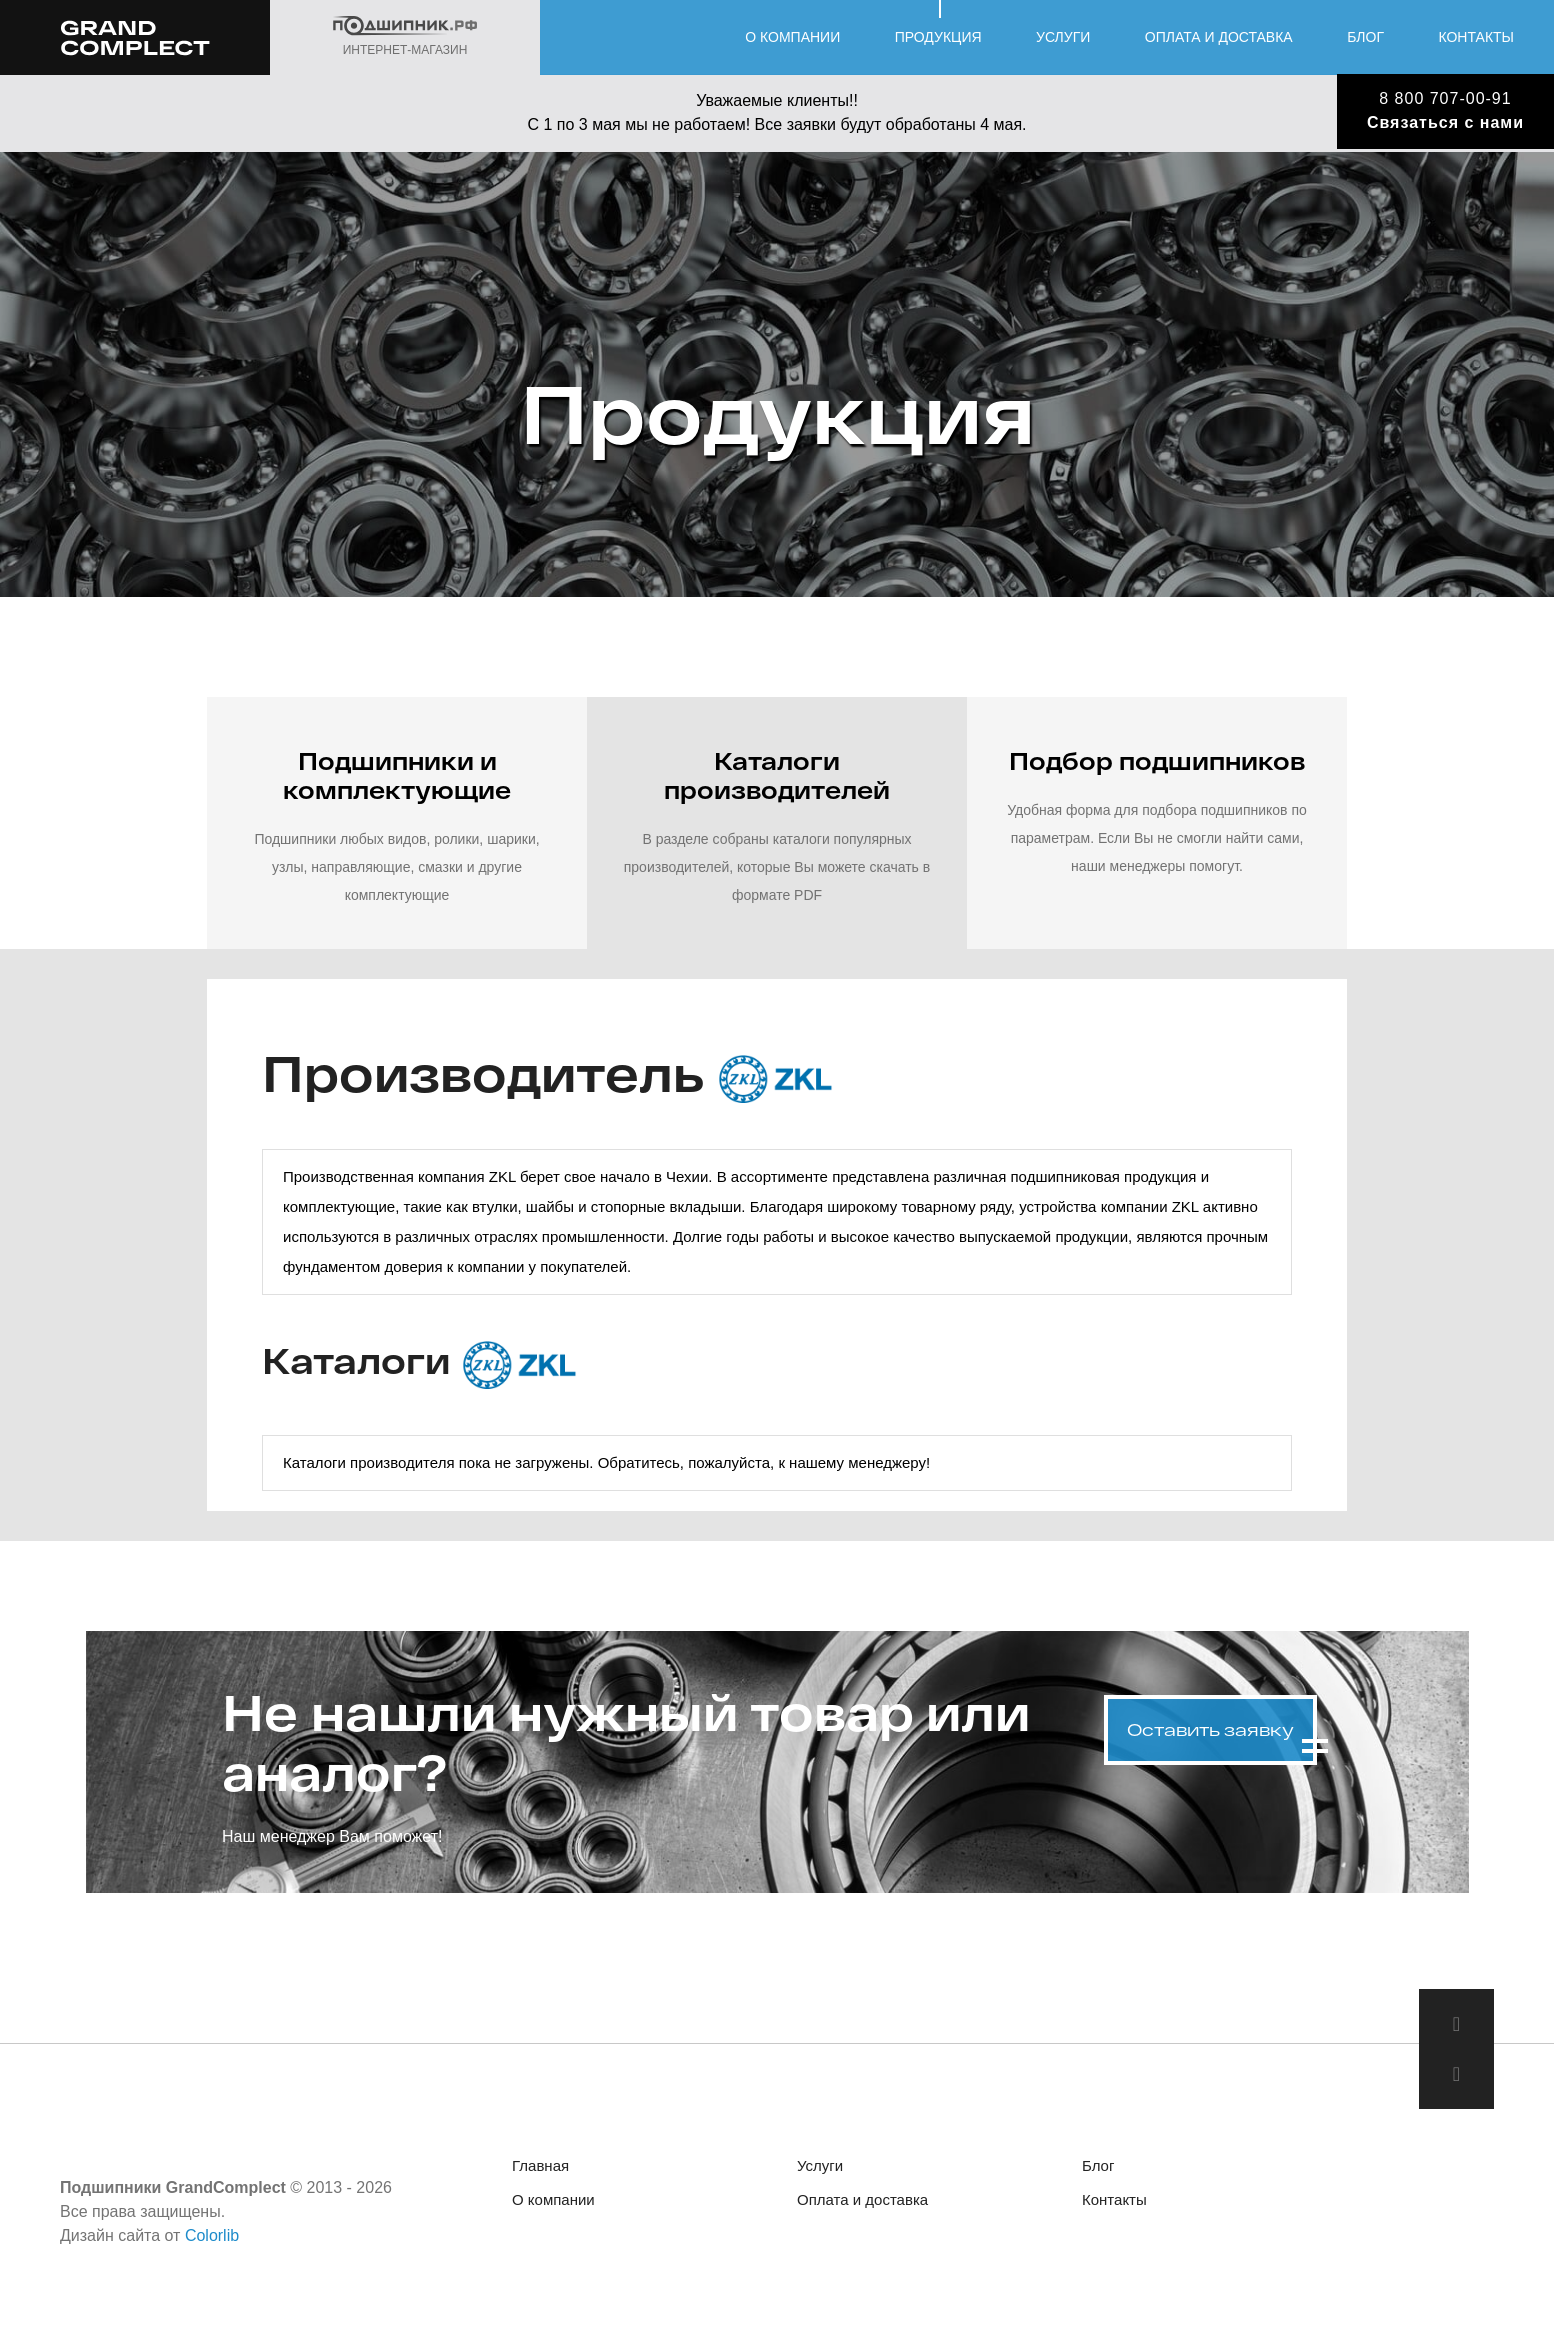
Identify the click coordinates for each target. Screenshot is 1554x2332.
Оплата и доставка (1219, 37)
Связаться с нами (1445, 122)
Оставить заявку (1210, 1729)
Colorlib (212, 2235)
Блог (1365, 37)
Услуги (1063, 37)
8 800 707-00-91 (1445, 98)
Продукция (938, 37)
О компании (792, 37)
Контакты (1476, 37)
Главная (540, 2165)
